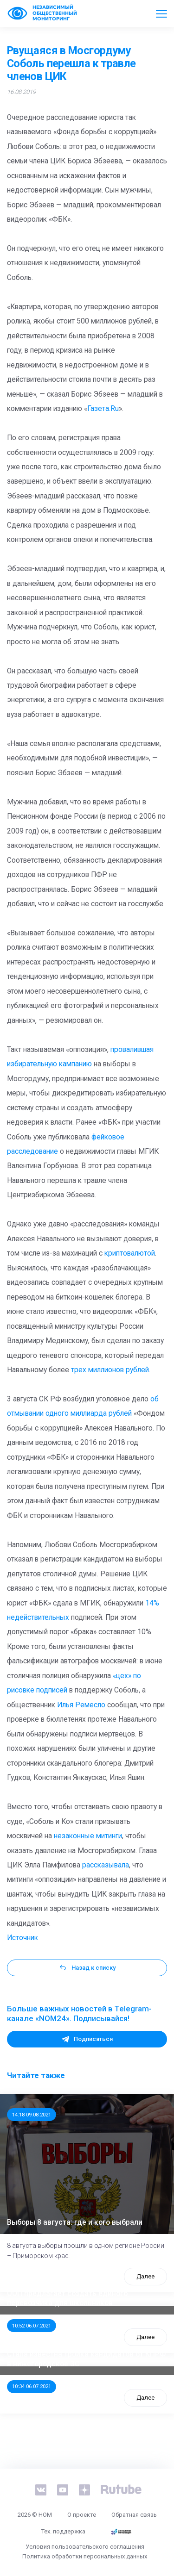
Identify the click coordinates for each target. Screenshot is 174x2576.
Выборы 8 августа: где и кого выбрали (74, 2222)
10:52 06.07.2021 (31, 2325)
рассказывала (105, 1865)
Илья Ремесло (81, 1705)
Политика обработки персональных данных (84, 2556)
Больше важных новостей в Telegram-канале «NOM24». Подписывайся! (79, 2013)
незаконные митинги (88, 1836)
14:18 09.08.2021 (31, 2114)
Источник (22, 1938)
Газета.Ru (103, 408)
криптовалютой (129, 1253)
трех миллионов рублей (110, 1370)
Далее (145, 2276)
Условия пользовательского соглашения (85, 2546)
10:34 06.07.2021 (31, 2386)
